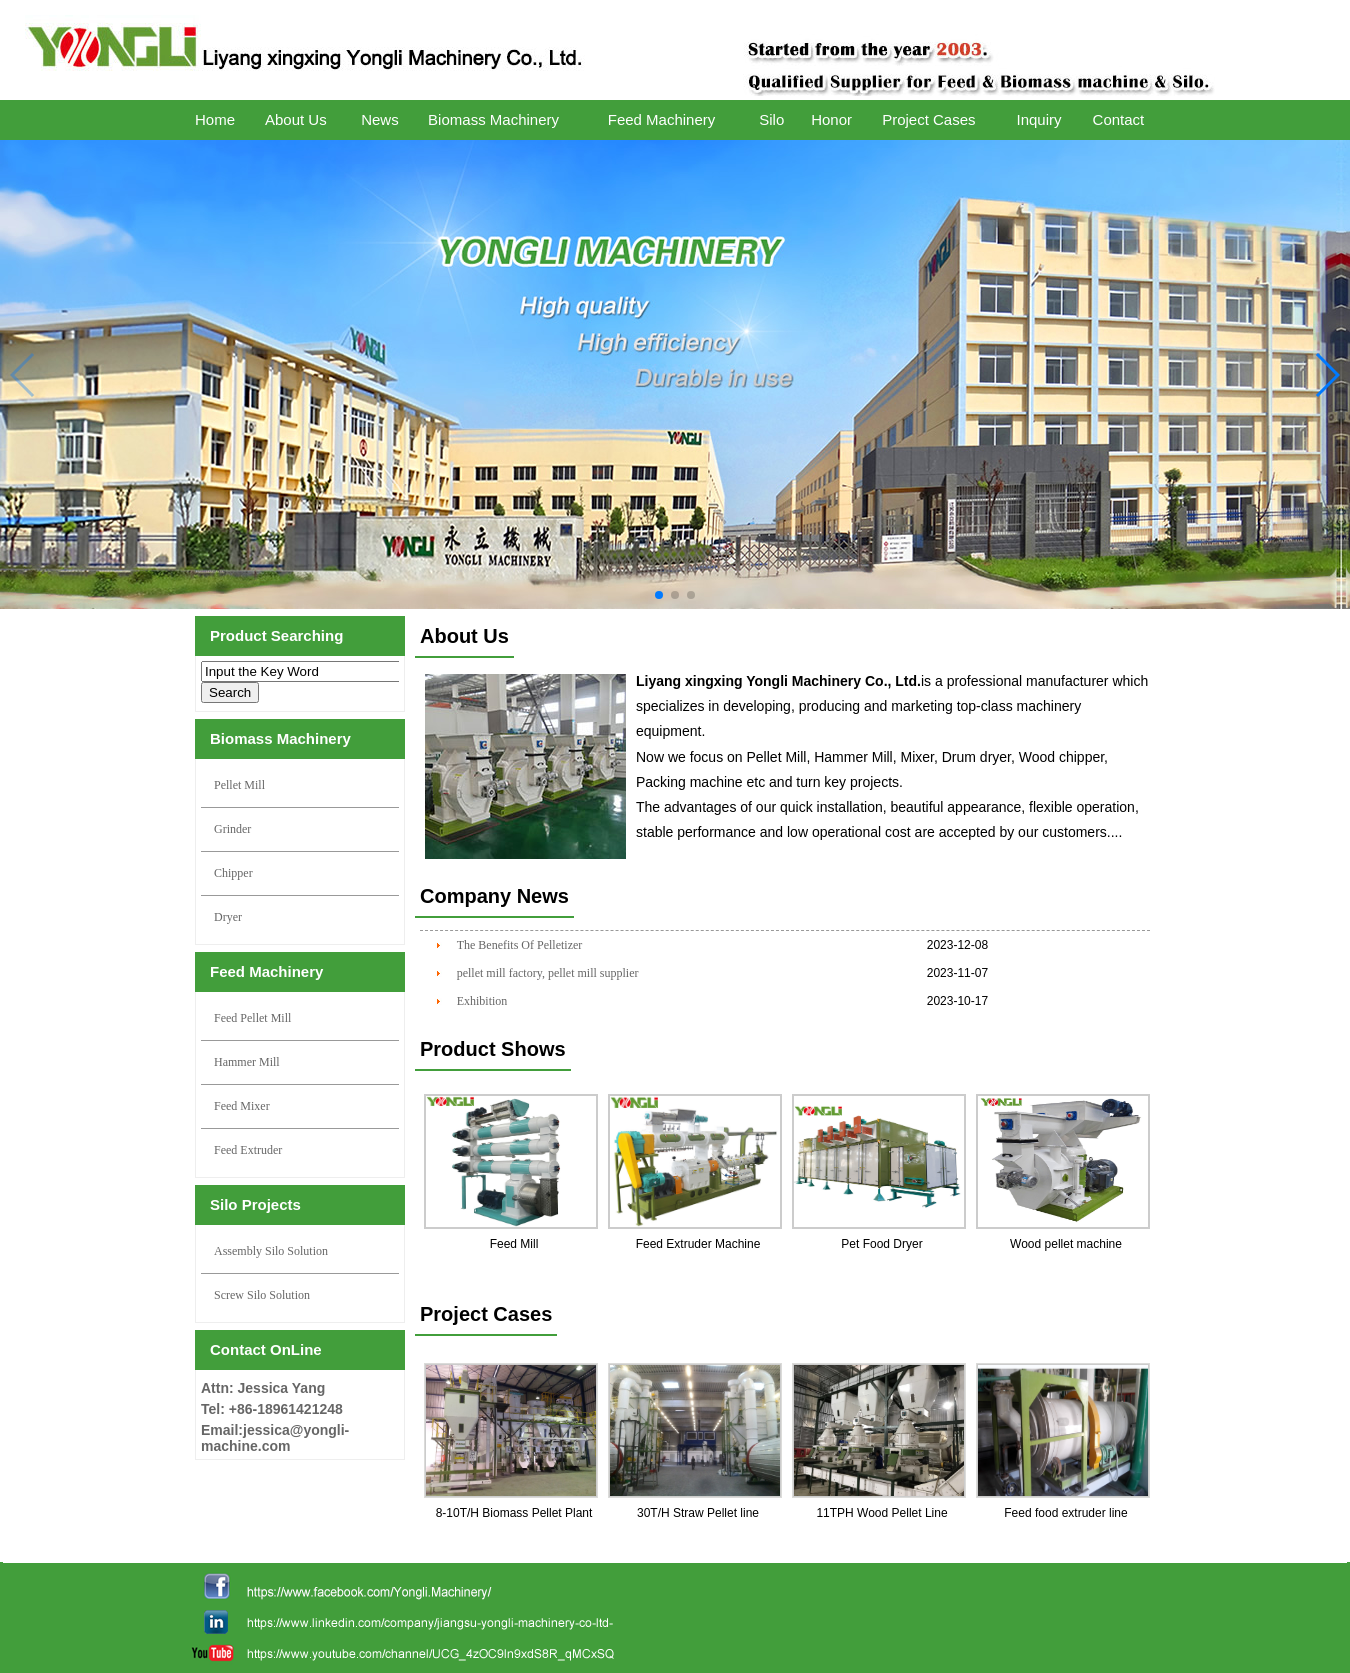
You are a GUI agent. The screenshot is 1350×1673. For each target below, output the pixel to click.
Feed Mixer (242, 1106)
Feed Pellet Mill (252, 1018)
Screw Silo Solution (262, 1295)
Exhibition (482, 1001)
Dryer (228, 917)
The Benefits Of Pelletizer (520, 945)
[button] (659, 595)
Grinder (232, 829)
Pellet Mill (239, 785)
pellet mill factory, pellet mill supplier (548, 973)
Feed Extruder (248, 1150)
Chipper (233, 873)
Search (230, 692)
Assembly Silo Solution (271, 1251)
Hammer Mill (247, 1062)
